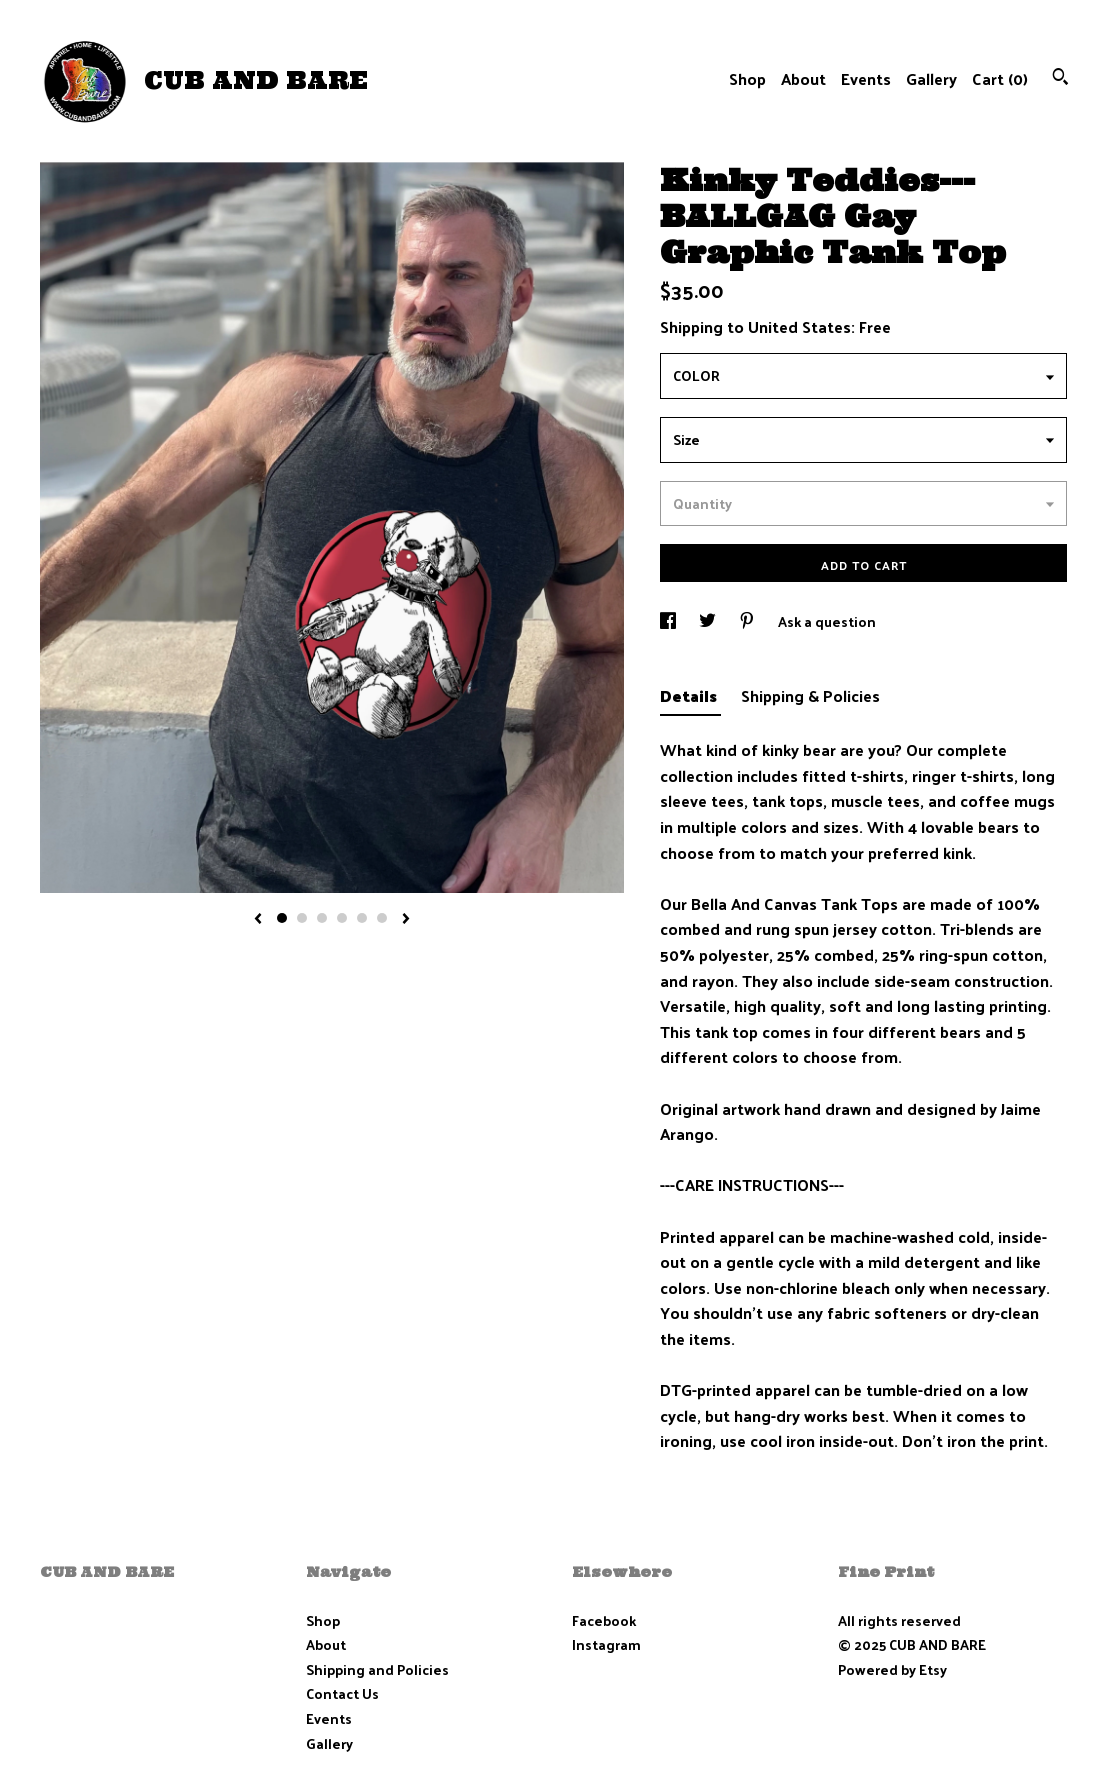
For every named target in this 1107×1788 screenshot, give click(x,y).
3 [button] (322, 918)
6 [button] (382, 918)
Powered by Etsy (892, 1669)
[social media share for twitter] (709, 621)
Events (866, 78)
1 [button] (282, 918)
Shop (747, 78)
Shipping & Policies (810, 695)
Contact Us (342, 1693)
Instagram (606, 1644)
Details (690, 695)
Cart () (1000, 78)
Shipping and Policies (377, 1669)
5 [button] (362, 918)
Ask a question (827, 621)
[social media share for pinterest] (748, 621)
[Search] (1060, 78)
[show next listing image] (406, 920)
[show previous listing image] (258, 920)
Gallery (931, 78)
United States (799, 326)
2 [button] (302, 918)
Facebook (604, 1620)
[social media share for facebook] (669, 621)
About (803, 78)
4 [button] (342, 918)
